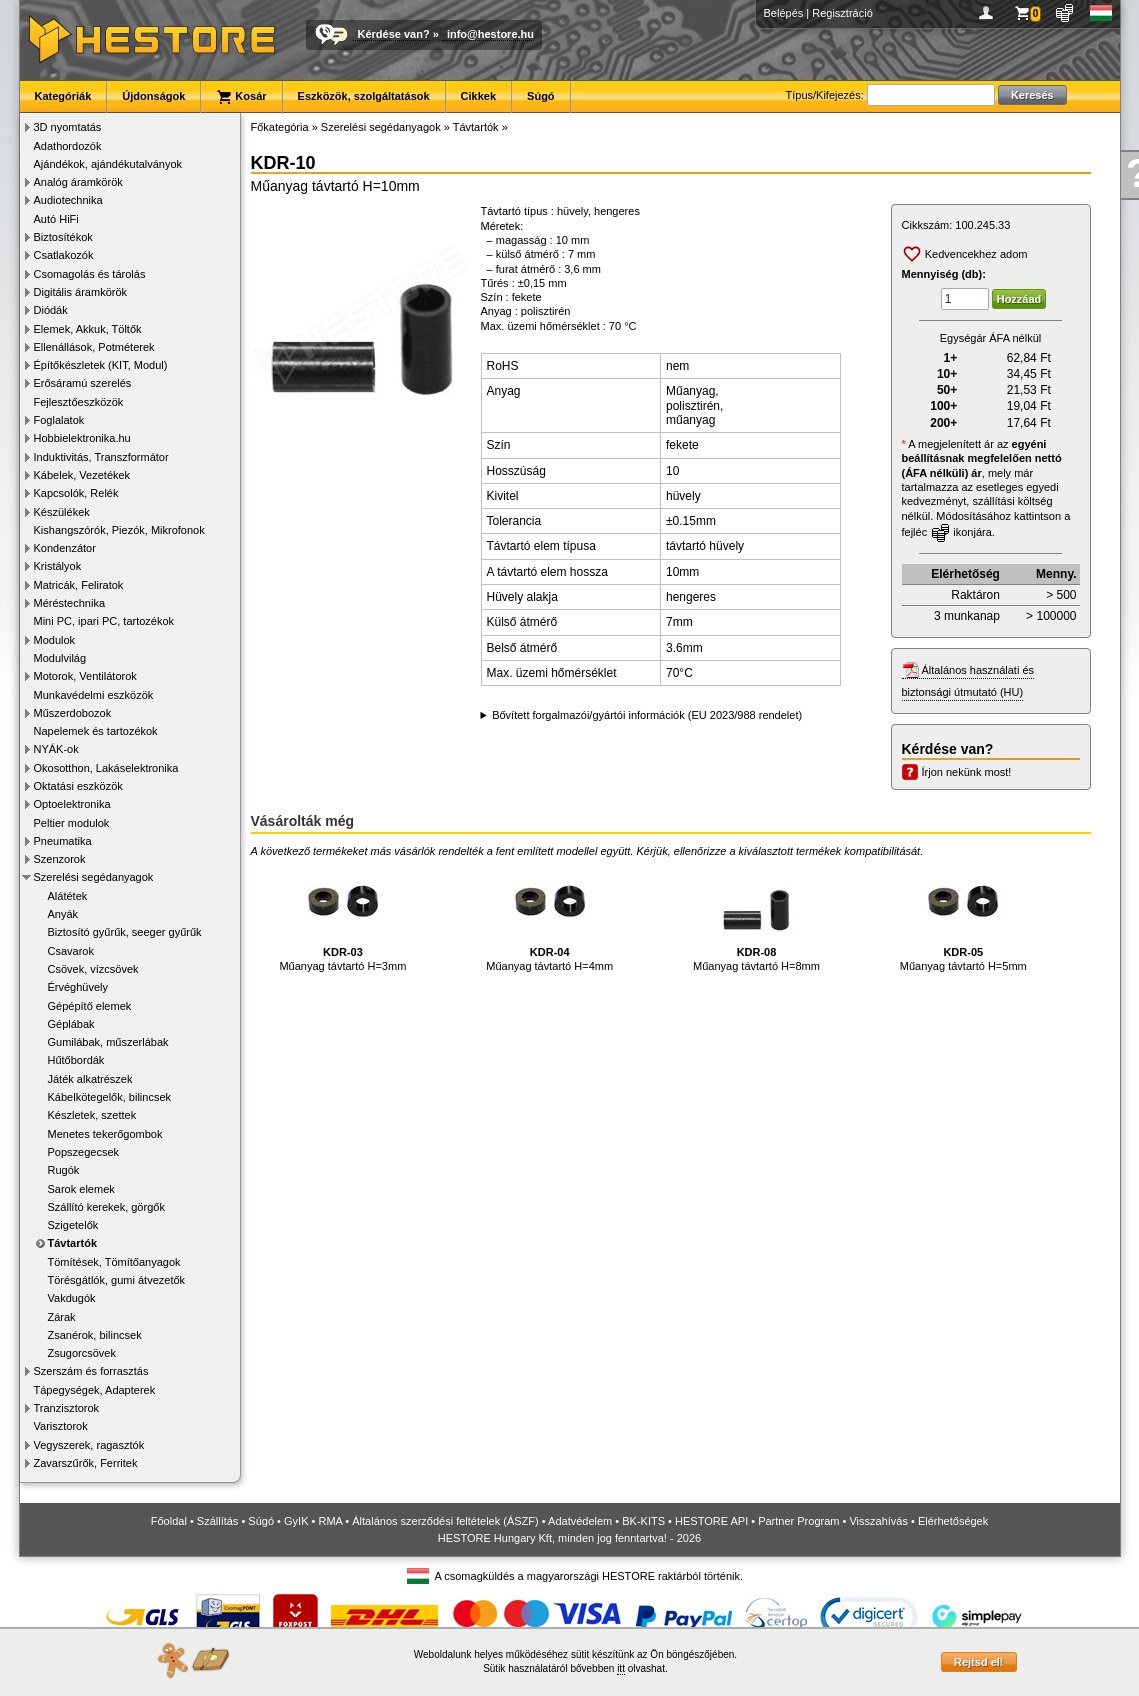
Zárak (62, 1317)
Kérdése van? (394, 34)
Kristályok (58, 566)
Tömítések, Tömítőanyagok (114, 1262)
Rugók (64, 1170)
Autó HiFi (56, 219)
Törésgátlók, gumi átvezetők (117, 1280)
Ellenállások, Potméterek (94, 347)
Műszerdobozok (73, 713)
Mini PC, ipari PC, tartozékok (104, 621)
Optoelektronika (72, 804)
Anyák (63, 914)
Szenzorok (60, 859)
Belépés (784, 13)
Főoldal (169, 1521)
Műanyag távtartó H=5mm (963, 916)
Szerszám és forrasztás (91, 1371)
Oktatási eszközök (78, 786)
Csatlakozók (64, 255)
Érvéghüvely (78, 987)
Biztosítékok (63, 237)
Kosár (241, 97)
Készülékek (62, 512)
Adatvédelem (580, 1521)
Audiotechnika (68, 200)
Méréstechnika (70, 603)
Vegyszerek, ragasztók (89, 1445)
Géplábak (71, 1024)
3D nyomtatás (68, 127)
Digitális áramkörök (81, 292)
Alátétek (68, 896)
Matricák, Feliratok (79, 585)
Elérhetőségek (953, 1521)
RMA (330, 1521)
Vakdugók (72, 1298)
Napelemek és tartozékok (96, 731)
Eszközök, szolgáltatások (364, 96)
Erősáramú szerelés (83, 383)
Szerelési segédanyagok (94, 877)
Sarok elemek (81, 1189)
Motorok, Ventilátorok (85, 676)
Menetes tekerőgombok (105, 1134)
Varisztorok (61, 1426)
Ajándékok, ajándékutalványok (108, 164)
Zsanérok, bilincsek (95, 1335)
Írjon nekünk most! (967, 772)
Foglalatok (59, 420)
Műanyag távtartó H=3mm (342, 916)
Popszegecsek (84, 1152)
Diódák (51, 310)
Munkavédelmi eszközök (94, 695)
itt (621, 1668)
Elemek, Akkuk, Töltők (88, 329)
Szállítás (218, 1521)
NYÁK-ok (56, 749)
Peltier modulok (72, 823)
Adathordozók (68, 146)
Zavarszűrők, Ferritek (86, 1463)
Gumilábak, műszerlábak (108, 1042)
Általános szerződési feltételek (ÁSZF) (445, 1521)
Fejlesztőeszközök (79, 402)
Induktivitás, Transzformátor (101, 457)
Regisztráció (842, 13)
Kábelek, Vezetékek (82, 475)
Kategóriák (63, 96)
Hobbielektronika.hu (82, 438)
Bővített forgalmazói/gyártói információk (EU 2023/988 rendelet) (647, 715)
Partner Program (798, 1521)
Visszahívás (878, 1521)
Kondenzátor (65, 548)
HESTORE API (711, 1521)
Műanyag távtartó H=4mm (549, 916)
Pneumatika (63, 841)
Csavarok (71, 951)
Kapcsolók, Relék (76, 493)
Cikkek (478, 96)
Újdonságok (153, 96)
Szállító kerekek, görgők (106, 1207)
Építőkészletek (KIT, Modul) (101, 365)
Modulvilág (60, 658)
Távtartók (73, 1243)
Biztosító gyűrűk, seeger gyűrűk (125, 932)
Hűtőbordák (76, 1060)
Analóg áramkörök (78, 182)
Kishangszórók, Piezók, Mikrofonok (119, 530)
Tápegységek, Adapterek (95, 1390)
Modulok (55, 640)
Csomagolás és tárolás (90, 274)
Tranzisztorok (67, 1408)
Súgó (541, 96)
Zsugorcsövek (82, 1353)
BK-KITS (643, 1521)
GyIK (296, 1521)
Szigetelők (73, 1225)
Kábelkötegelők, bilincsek (110, 1097)
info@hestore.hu (490, 34)
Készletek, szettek (92, 1115)
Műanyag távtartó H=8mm (756, 916)
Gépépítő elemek (90, 1006)
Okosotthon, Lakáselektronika (106, 768)
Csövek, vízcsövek (93, 969)
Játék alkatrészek (90, 1079)
